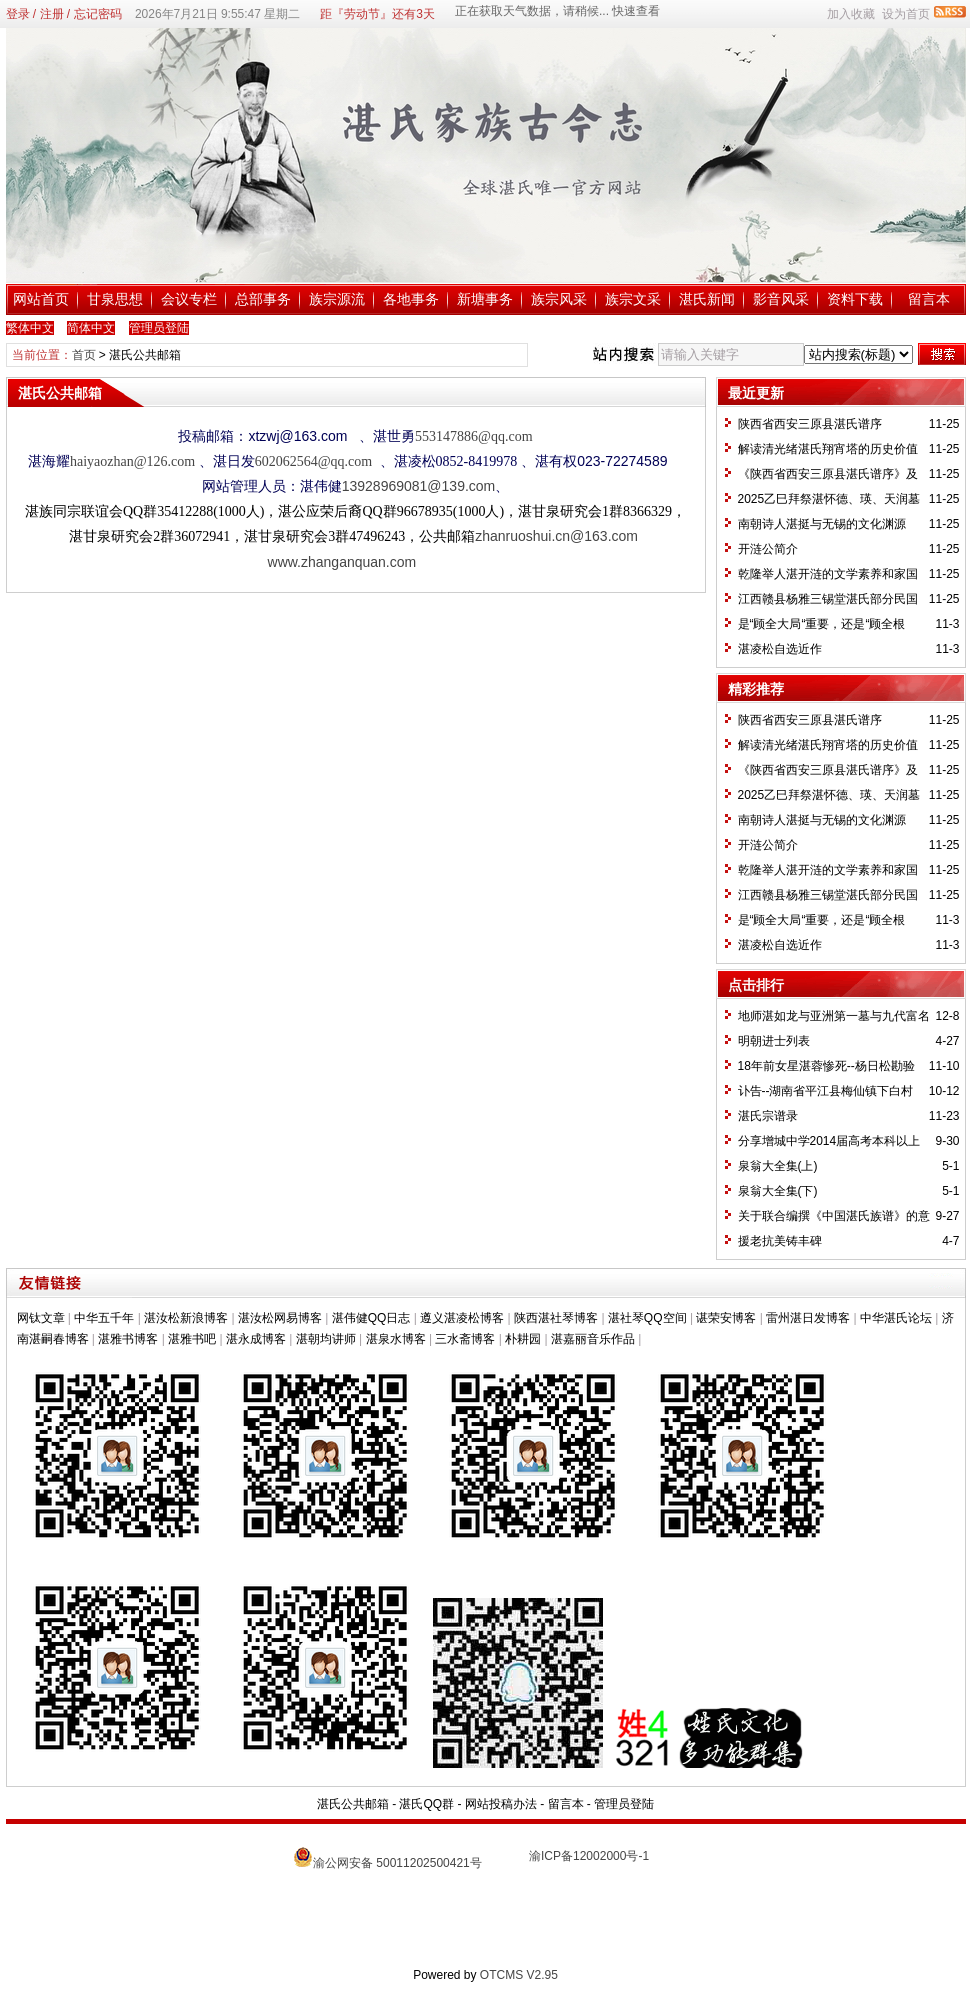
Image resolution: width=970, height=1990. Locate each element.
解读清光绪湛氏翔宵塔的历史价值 (828, 449)
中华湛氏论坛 (896, 1318)
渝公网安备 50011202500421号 (397, 1863)
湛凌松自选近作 (780, 649)
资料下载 (855, 299)
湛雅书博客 (128, 1339)
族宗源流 (337, 299)
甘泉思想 (115, 299)
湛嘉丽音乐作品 (593, 1339)
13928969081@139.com (419, 486)
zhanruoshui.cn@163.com (556, 536)
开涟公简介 (768, 549)
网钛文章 (41, 1318)
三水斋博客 (465, 1339)
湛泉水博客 (396, 1339)
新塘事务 (485, 299)
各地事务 (411, 299)
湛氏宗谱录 (768, 1116)
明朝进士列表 (774, 1041)
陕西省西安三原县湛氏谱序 (810, 424)
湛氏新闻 (707, 299)
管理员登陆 (624, 1804)
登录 (18, 14)
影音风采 (781, 299)
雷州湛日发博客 (808, 1318)
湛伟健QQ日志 (371, 1318)
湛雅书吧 (192, 1339)
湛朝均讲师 (326, 1339)
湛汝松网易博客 (280, 1318)
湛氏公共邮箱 (353, 1804)
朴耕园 (523, 1339)
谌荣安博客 (726, 1318)
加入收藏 (851, 14)
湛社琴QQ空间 (647, 1318)
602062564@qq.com (315, 461)
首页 (84, 355)
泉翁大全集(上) (778, 1166)
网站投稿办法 (501, 1804)
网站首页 (41, 299)
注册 (52, 14)
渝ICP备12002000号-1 (589, 1856)
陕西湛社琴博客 (556, 1318)
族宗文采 (633, 299)
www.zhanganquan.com (342, 562)
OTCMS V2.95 (519, 1975)
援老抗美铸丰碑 (780, 1241)
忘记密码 (98, 14)
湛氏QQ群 (426, 1804)
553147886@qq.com (474, 436)
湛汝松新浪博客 (186, 1318)
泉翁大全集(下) (778, 1191)
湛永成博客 (256, 1339)
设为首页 (906, 14)
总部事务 (263, 299)
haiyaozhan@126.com (132, 461)
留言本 (929, 299)
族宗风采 (559, 299)
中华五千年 (104, 1318)
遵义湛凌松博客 (462, 1318)
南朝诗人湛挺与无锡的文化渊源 (822, 524)
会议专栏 (189, 299)
